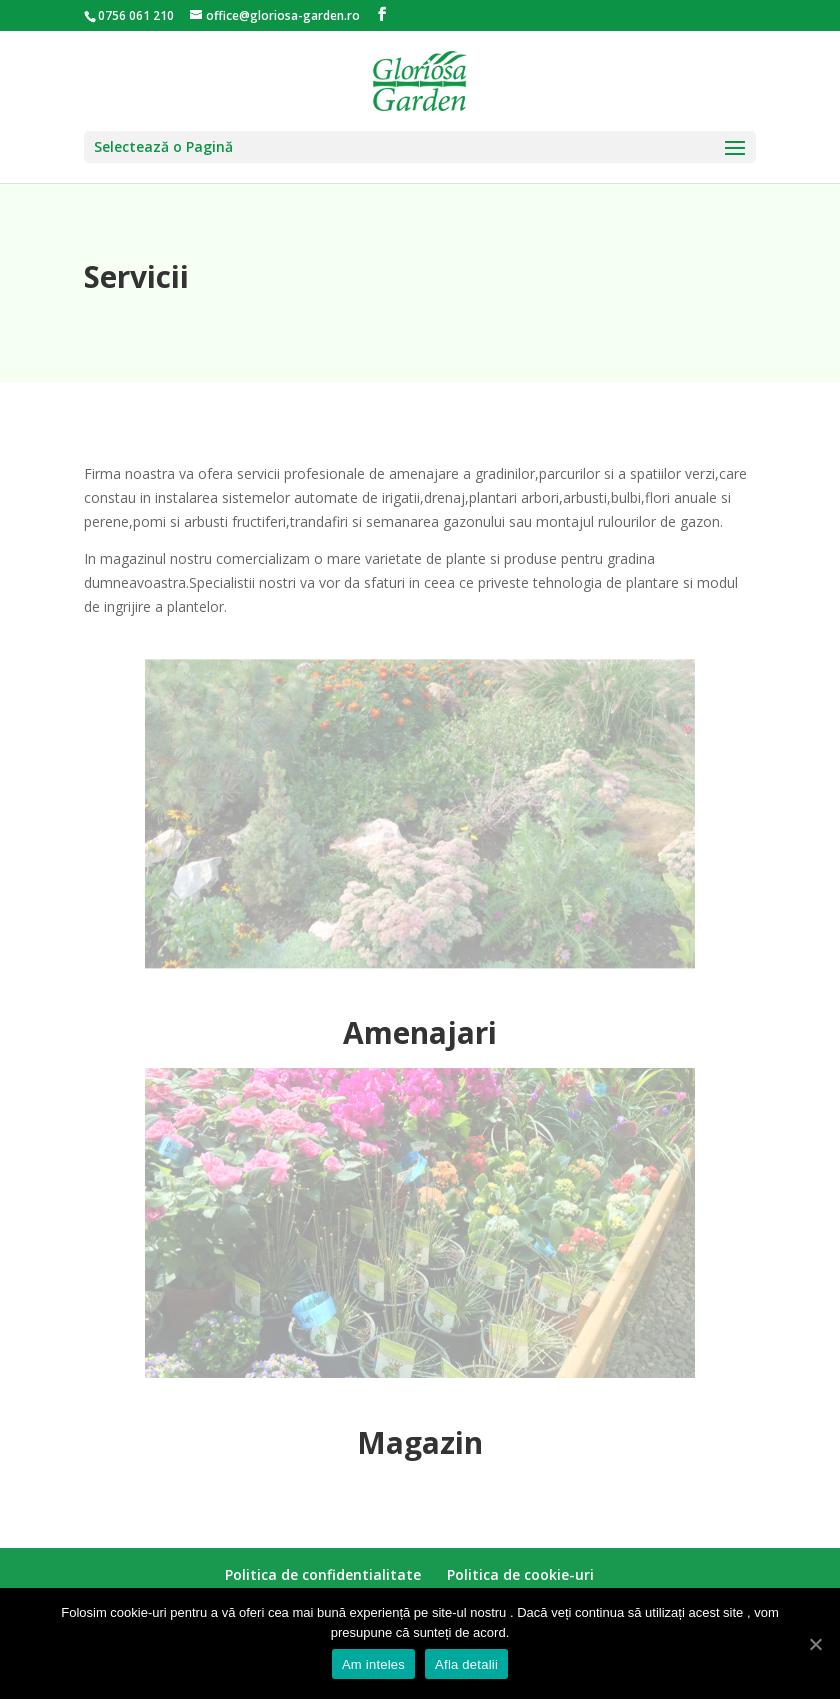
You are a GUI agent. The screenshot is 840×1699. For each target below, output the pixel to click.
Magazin (420, 1442)
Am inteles (373, 1664)
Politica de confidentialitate (323, 1574)
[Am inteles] (815, 1644)
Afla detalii (466, 1664)
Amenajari (420, 1032)
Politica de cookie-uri (520, 1574)
